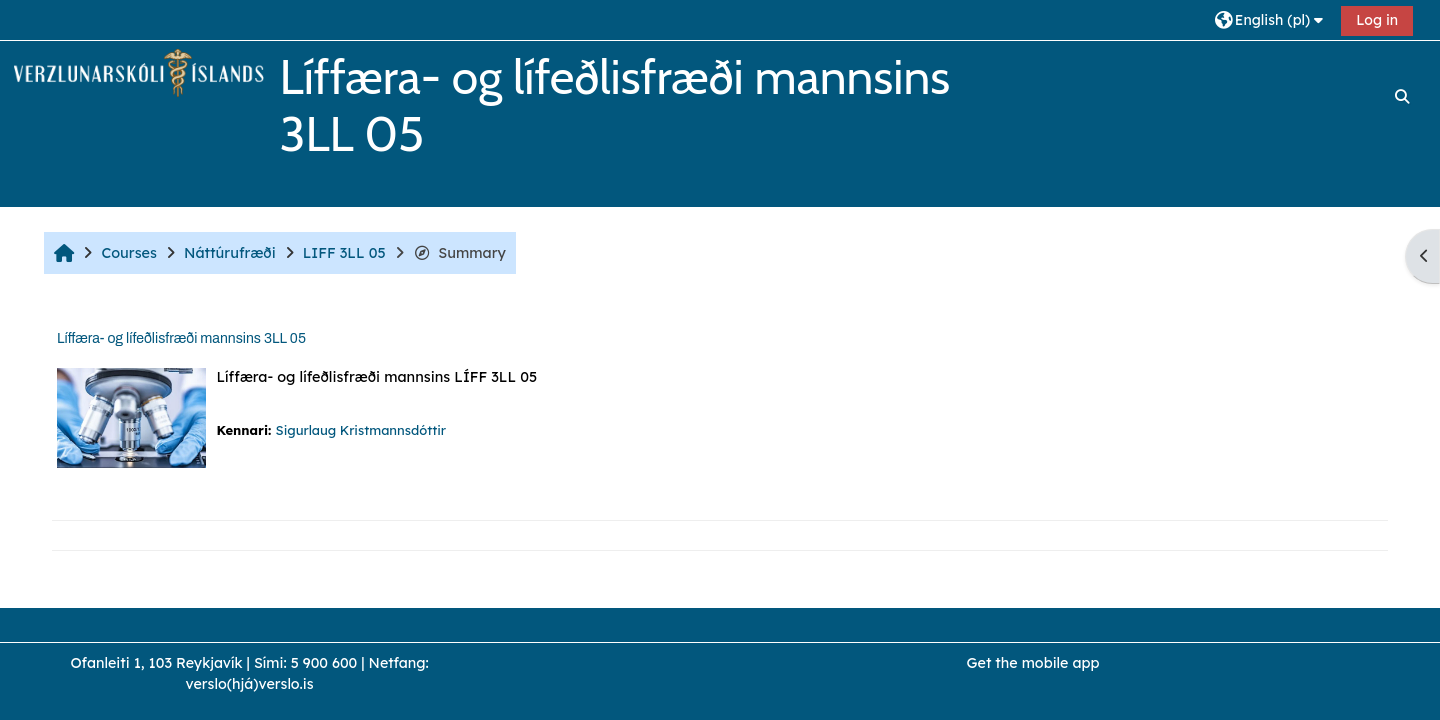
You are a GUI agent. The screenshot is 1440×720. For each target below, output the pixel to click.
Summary (459, 253)
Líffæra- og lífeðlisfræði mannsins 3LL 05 (181, 338)
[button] (1271, 19)
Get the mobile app (1033, 663)
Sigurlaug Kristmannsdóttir (361, 430)
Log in (1377, 20)
